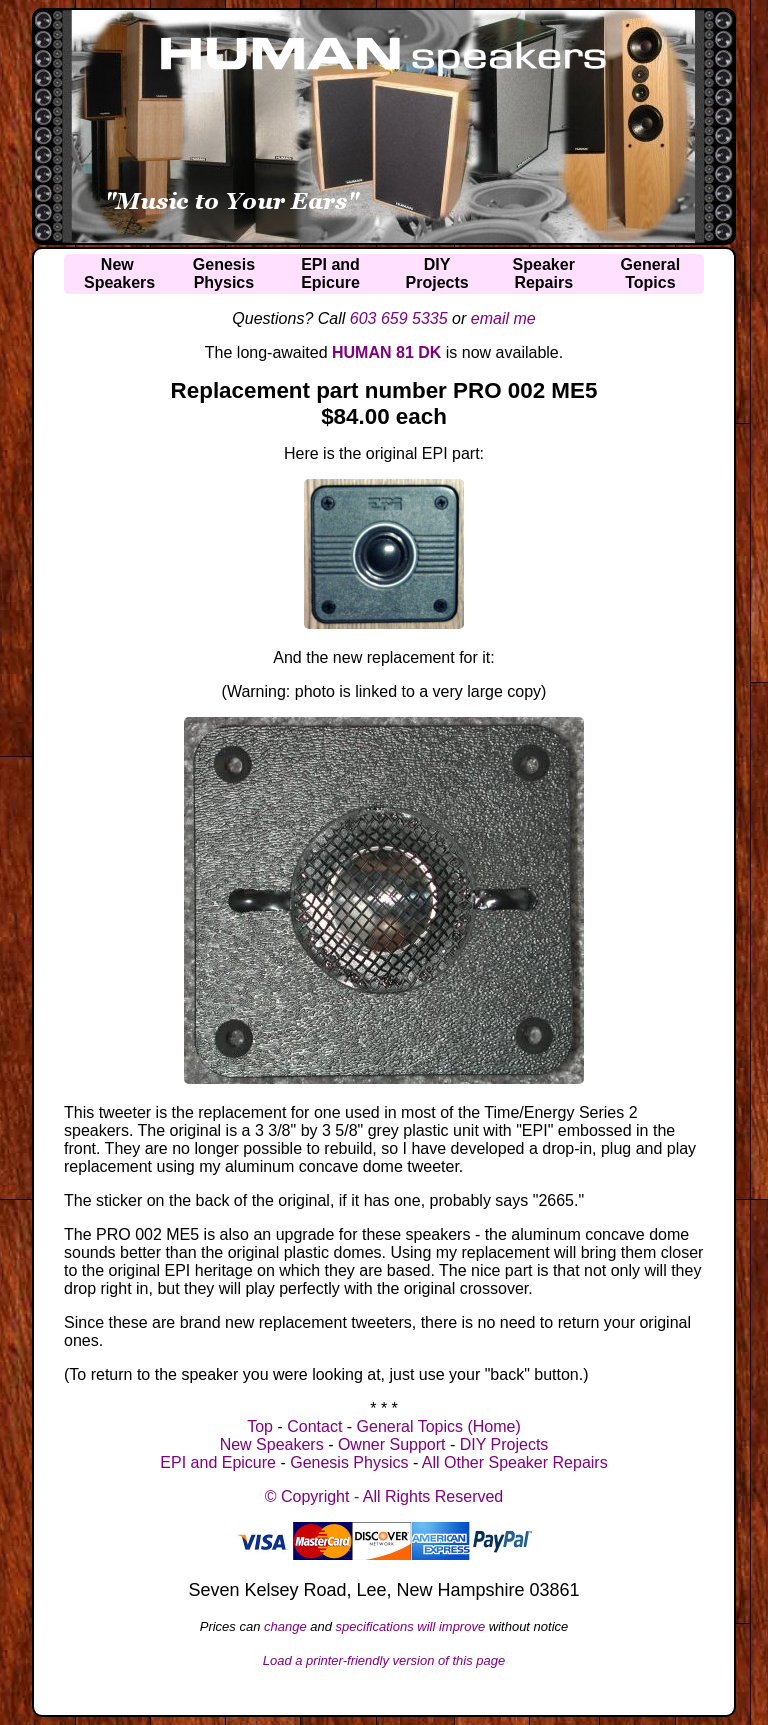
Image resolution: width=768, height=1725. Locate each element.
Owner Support (392, 1444)
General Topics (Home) (439, 1426)
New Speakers (272, 1444)
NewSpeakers (119, 273)
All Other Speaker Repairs (515, 1462)
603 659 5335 (399, 318)
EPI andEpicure (330, 273)
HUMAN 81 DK (386, 352)
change (285, 1626)
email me (503, 318)
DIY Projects (504, 1444)
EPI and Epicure (218, 1462)
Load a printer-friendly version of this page (384, 1660)
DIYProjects (437, 273)
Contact (314, 1426)
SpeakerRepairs (544, 273)
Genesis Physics (349, 1462)
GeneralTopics (651, 273)
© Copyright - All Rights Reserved (384, 1496)
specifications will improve (411, 1626)
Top (260, 1426)
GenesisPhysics (224, 273)
